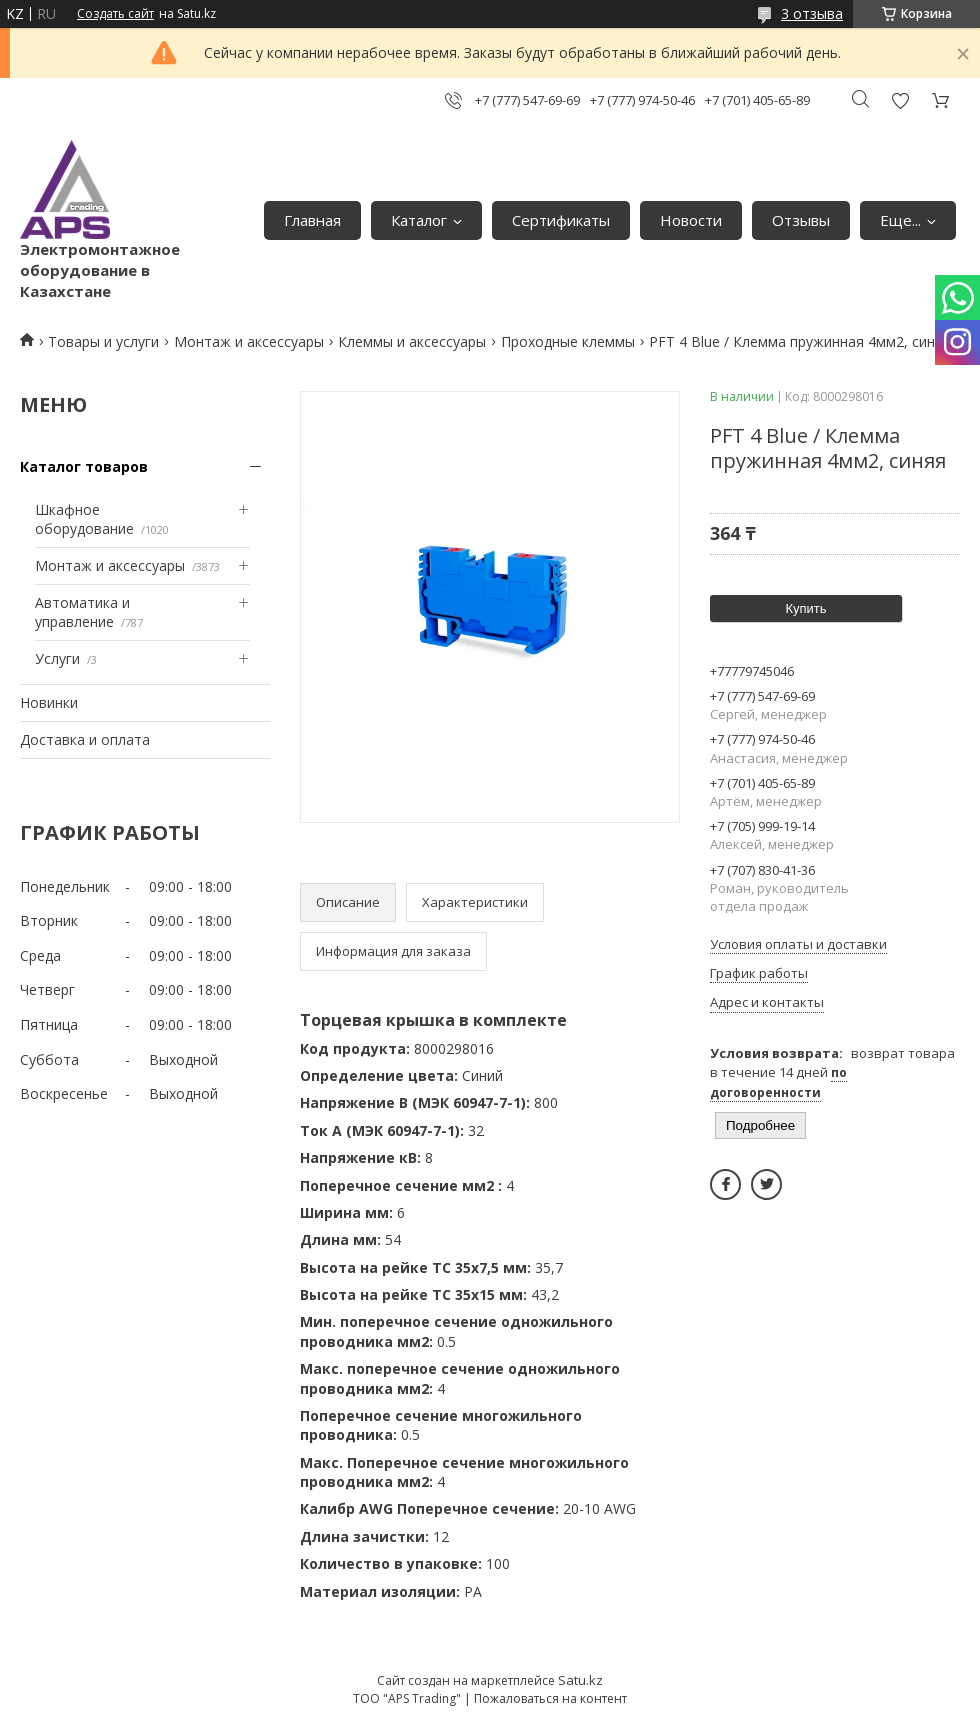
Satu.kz (580, 1680)
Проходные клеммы (568, 341)
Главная (312, 220)
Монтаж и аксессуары (249, 341)
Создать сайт (115, 14)
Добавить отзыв (900, 100)
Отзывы (801, 220)
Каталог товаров (84, 466)
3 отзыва (812, 13)
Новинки (49, 702)
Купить (805, 608)
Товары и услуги (103, 341)
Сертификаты (561, 220)
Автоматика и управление (82, 612)
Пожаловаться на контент (550, 1698)
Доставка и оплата (85, 739)
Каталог (419, 220)
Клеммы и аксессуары (412, 341)
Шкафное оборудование (84, 519)
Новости (691, 220)
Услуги (57, 658)
